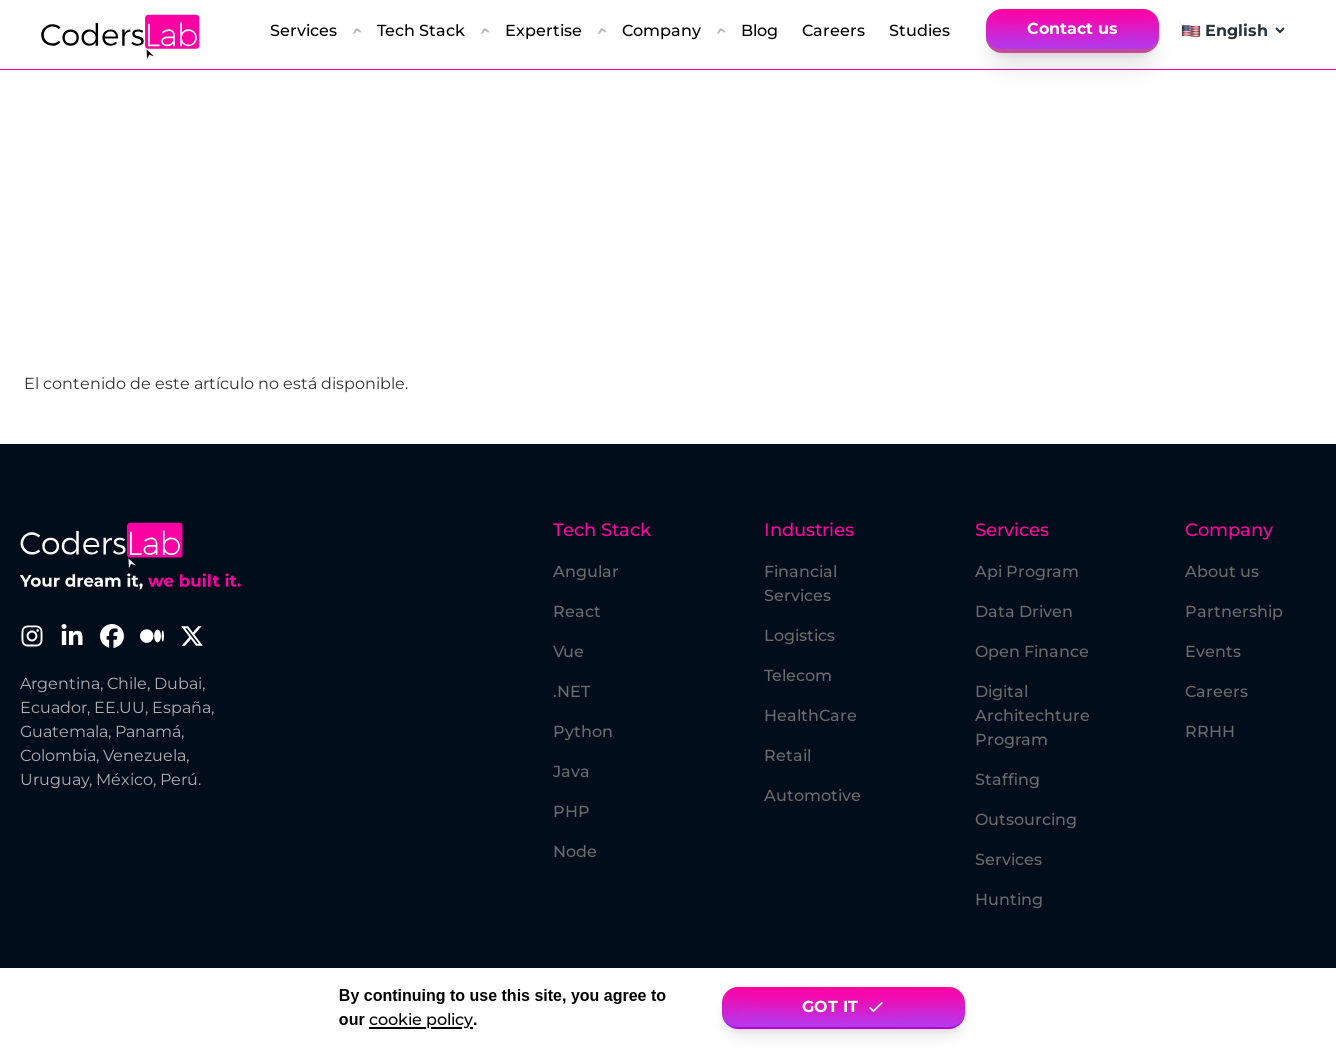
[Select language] (1244, 30)
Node (575, 851)
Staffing (1007, 779)
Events (1213, 651)
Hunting (1009, 899)
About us (1222, 571)
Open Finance (1032, 651)
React (577, 611)
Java (571, 771)
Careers (1216, 691)
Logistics (799, 635)
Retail (787, 755)
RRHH (1210, 731)
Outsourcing (1026, 819)
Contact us (1072, 28)
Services (1008, 859)
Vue (568, 651)
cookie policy (421, 1019)
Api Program (1027, 571)
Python (583, 731)
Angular (586, 571)
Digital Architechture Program (1032, 715)
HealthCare (810, 715)
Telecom (798, 675)
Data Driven (1024, 611)
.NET (571, 691)
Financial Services (800, 583)
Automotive (812, 795)
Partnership (1234, 611)
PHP (571, 811)
